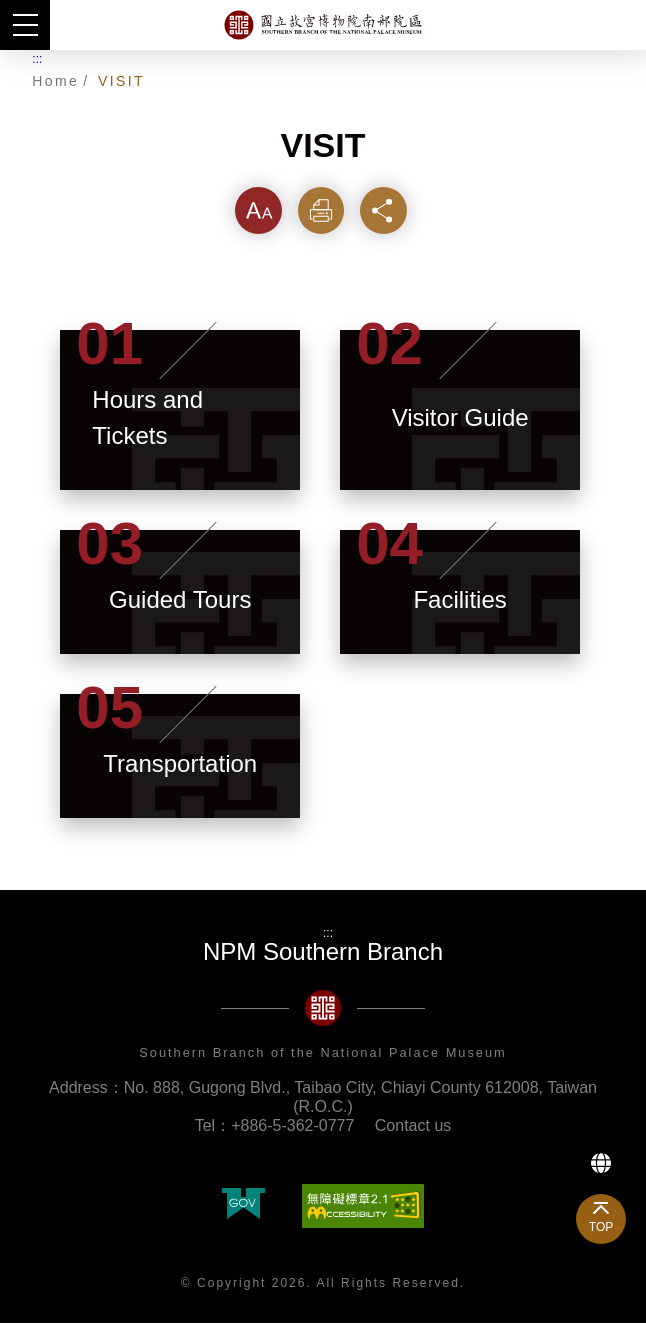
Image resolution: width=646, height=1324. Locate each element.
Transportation (180, 764)
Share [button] (387, 210)
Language (601, 1163)
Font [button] (259, 210)
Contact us (413, 1126)
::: (37, 59)
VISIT (121, 81)
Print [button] (323, 210)
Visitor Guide (460, 418)
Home (55, 81)
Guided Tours (180, 600)
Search (621, 25)
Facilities (459, 600)
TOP (601, 1227)
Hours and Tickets (147, 418)
